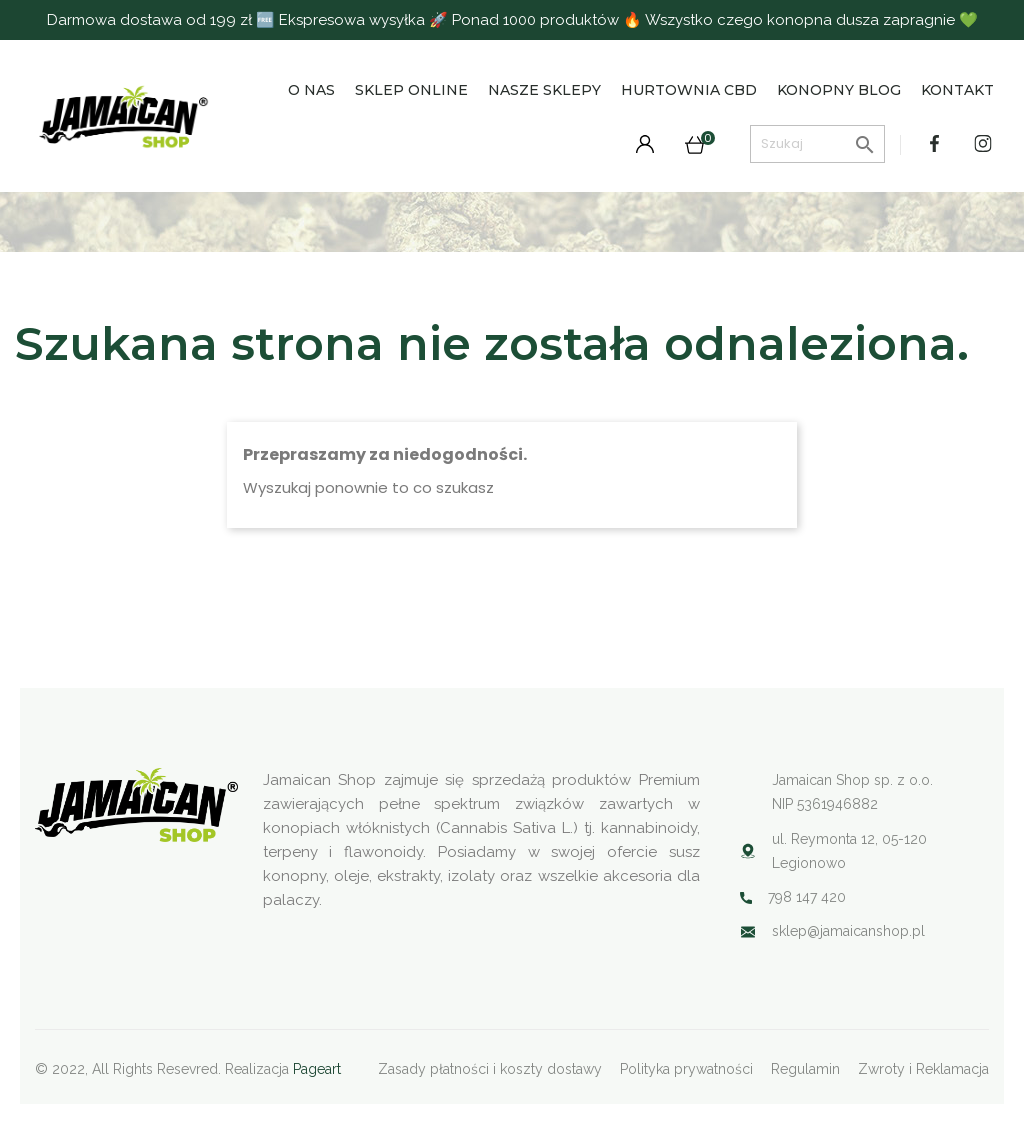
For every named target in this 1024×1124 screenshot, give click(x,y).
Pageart (317, 1069)
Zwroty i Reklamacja (923, 1069)
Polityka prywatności (686, 1069)
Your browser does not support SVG (748, 932)
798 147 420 (807, 897)
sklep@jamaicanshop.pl (848, 931)
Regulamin (805, 1069)
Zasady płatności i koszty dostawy (490, 1069)
